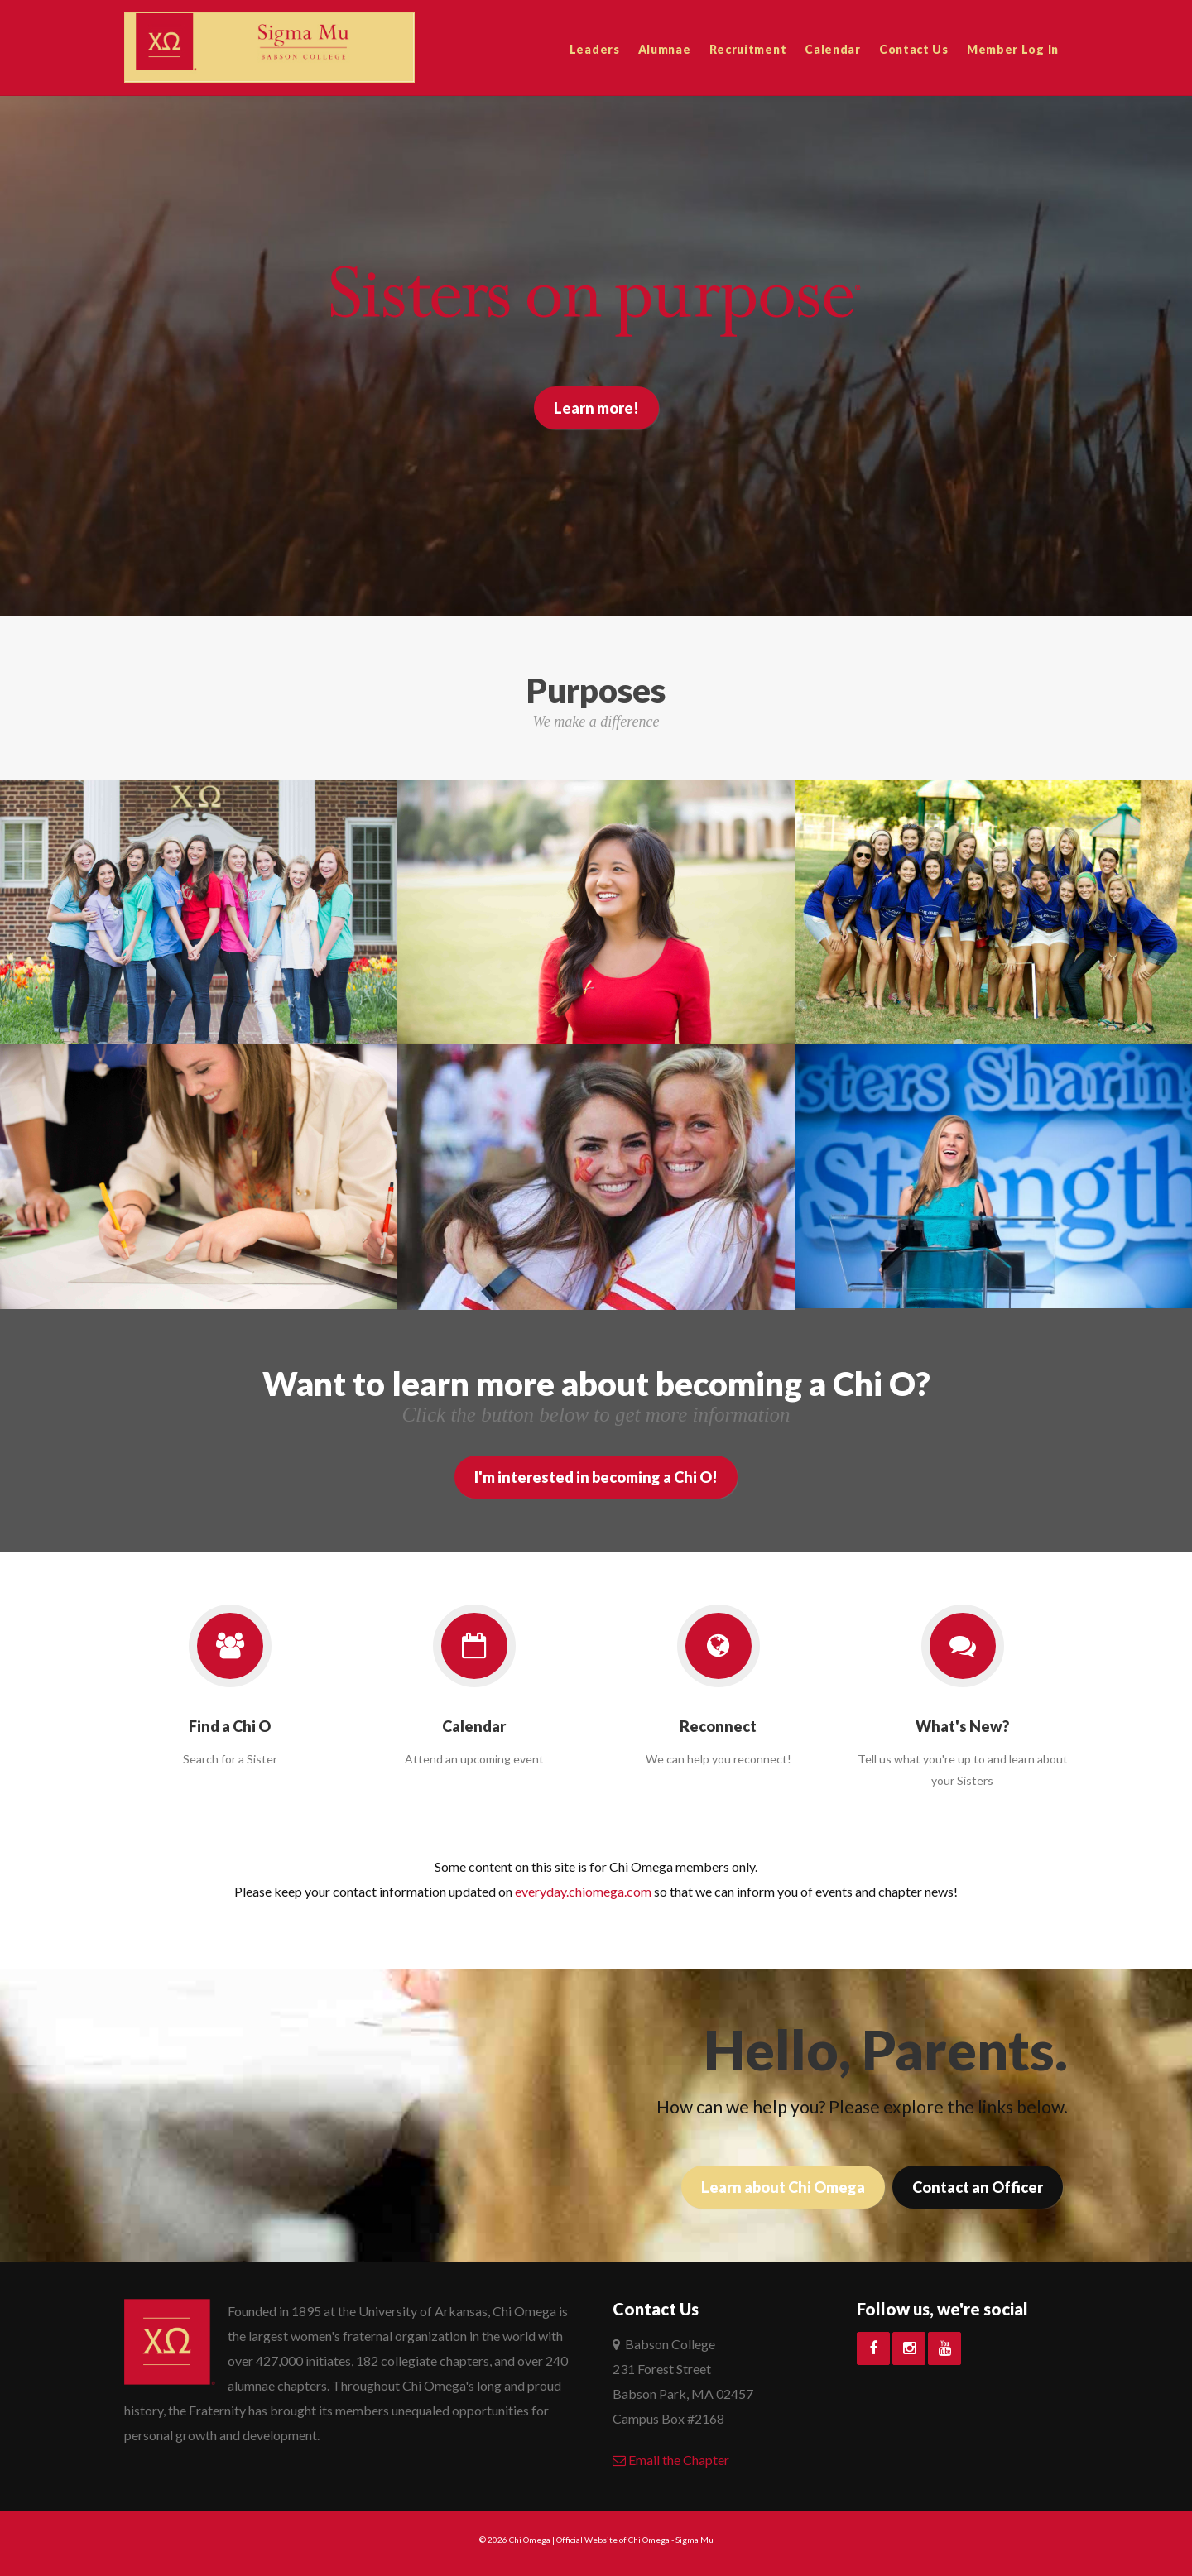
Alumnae (664, 49)
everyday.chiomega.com (583, 1891)
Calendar (833, 49)
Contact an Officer (977, 2187)
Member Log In (1013, 49)
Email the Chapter (671, 2460)
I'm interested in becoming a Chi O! (596, 1477)
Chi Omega (529, 2540)
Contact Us (914, 49)
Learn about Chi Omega (783, 2187)
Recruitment (748, 49)
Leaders (595, 49)
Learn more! (596, 408)
